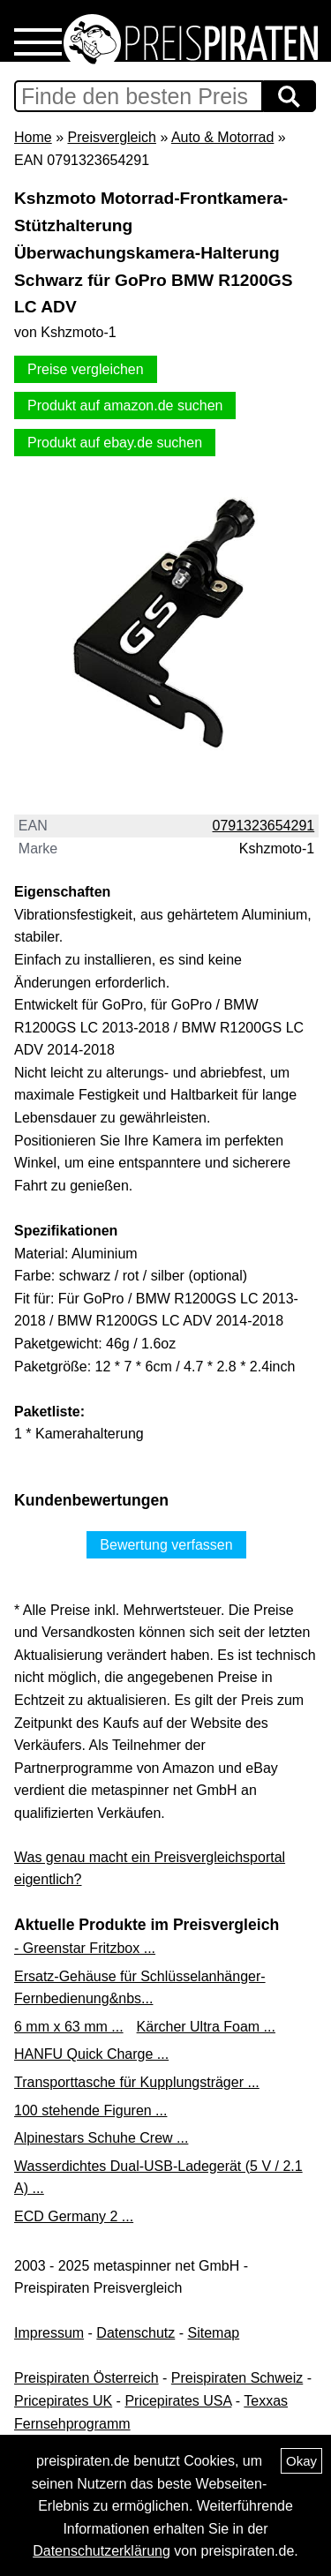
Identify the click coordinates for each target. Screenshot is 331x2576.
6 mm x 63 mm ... (69, 2026)
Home (33, 137)
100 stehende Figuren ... (90, 2110)
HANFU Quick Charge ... (91, 2054)
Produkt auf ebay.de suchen (114, 442)
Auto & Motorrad (223, 137)
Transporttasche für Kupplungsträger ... (137, 2082)
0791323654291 (264, 825)
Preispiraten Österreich (86, 2377)
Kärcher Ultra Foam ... (206, 2026)
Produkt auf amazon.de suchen (124, 405)
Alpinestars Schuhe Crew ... (101, 2137)
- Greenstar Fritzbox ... (84, 1948)
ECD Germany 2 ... (73, 2216)
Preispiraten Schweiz (237, 2377)
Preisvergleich (111, 137)
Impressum (49, 2332)
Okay (301, 2460)
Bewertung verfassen (166, 1544)
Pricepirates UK (63, 2400)
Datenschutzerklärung (101, 2550)
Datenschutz (135, 2332)
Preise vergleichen (85, 369)
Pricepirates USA (177, 2400)
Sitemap (214, 2332)
